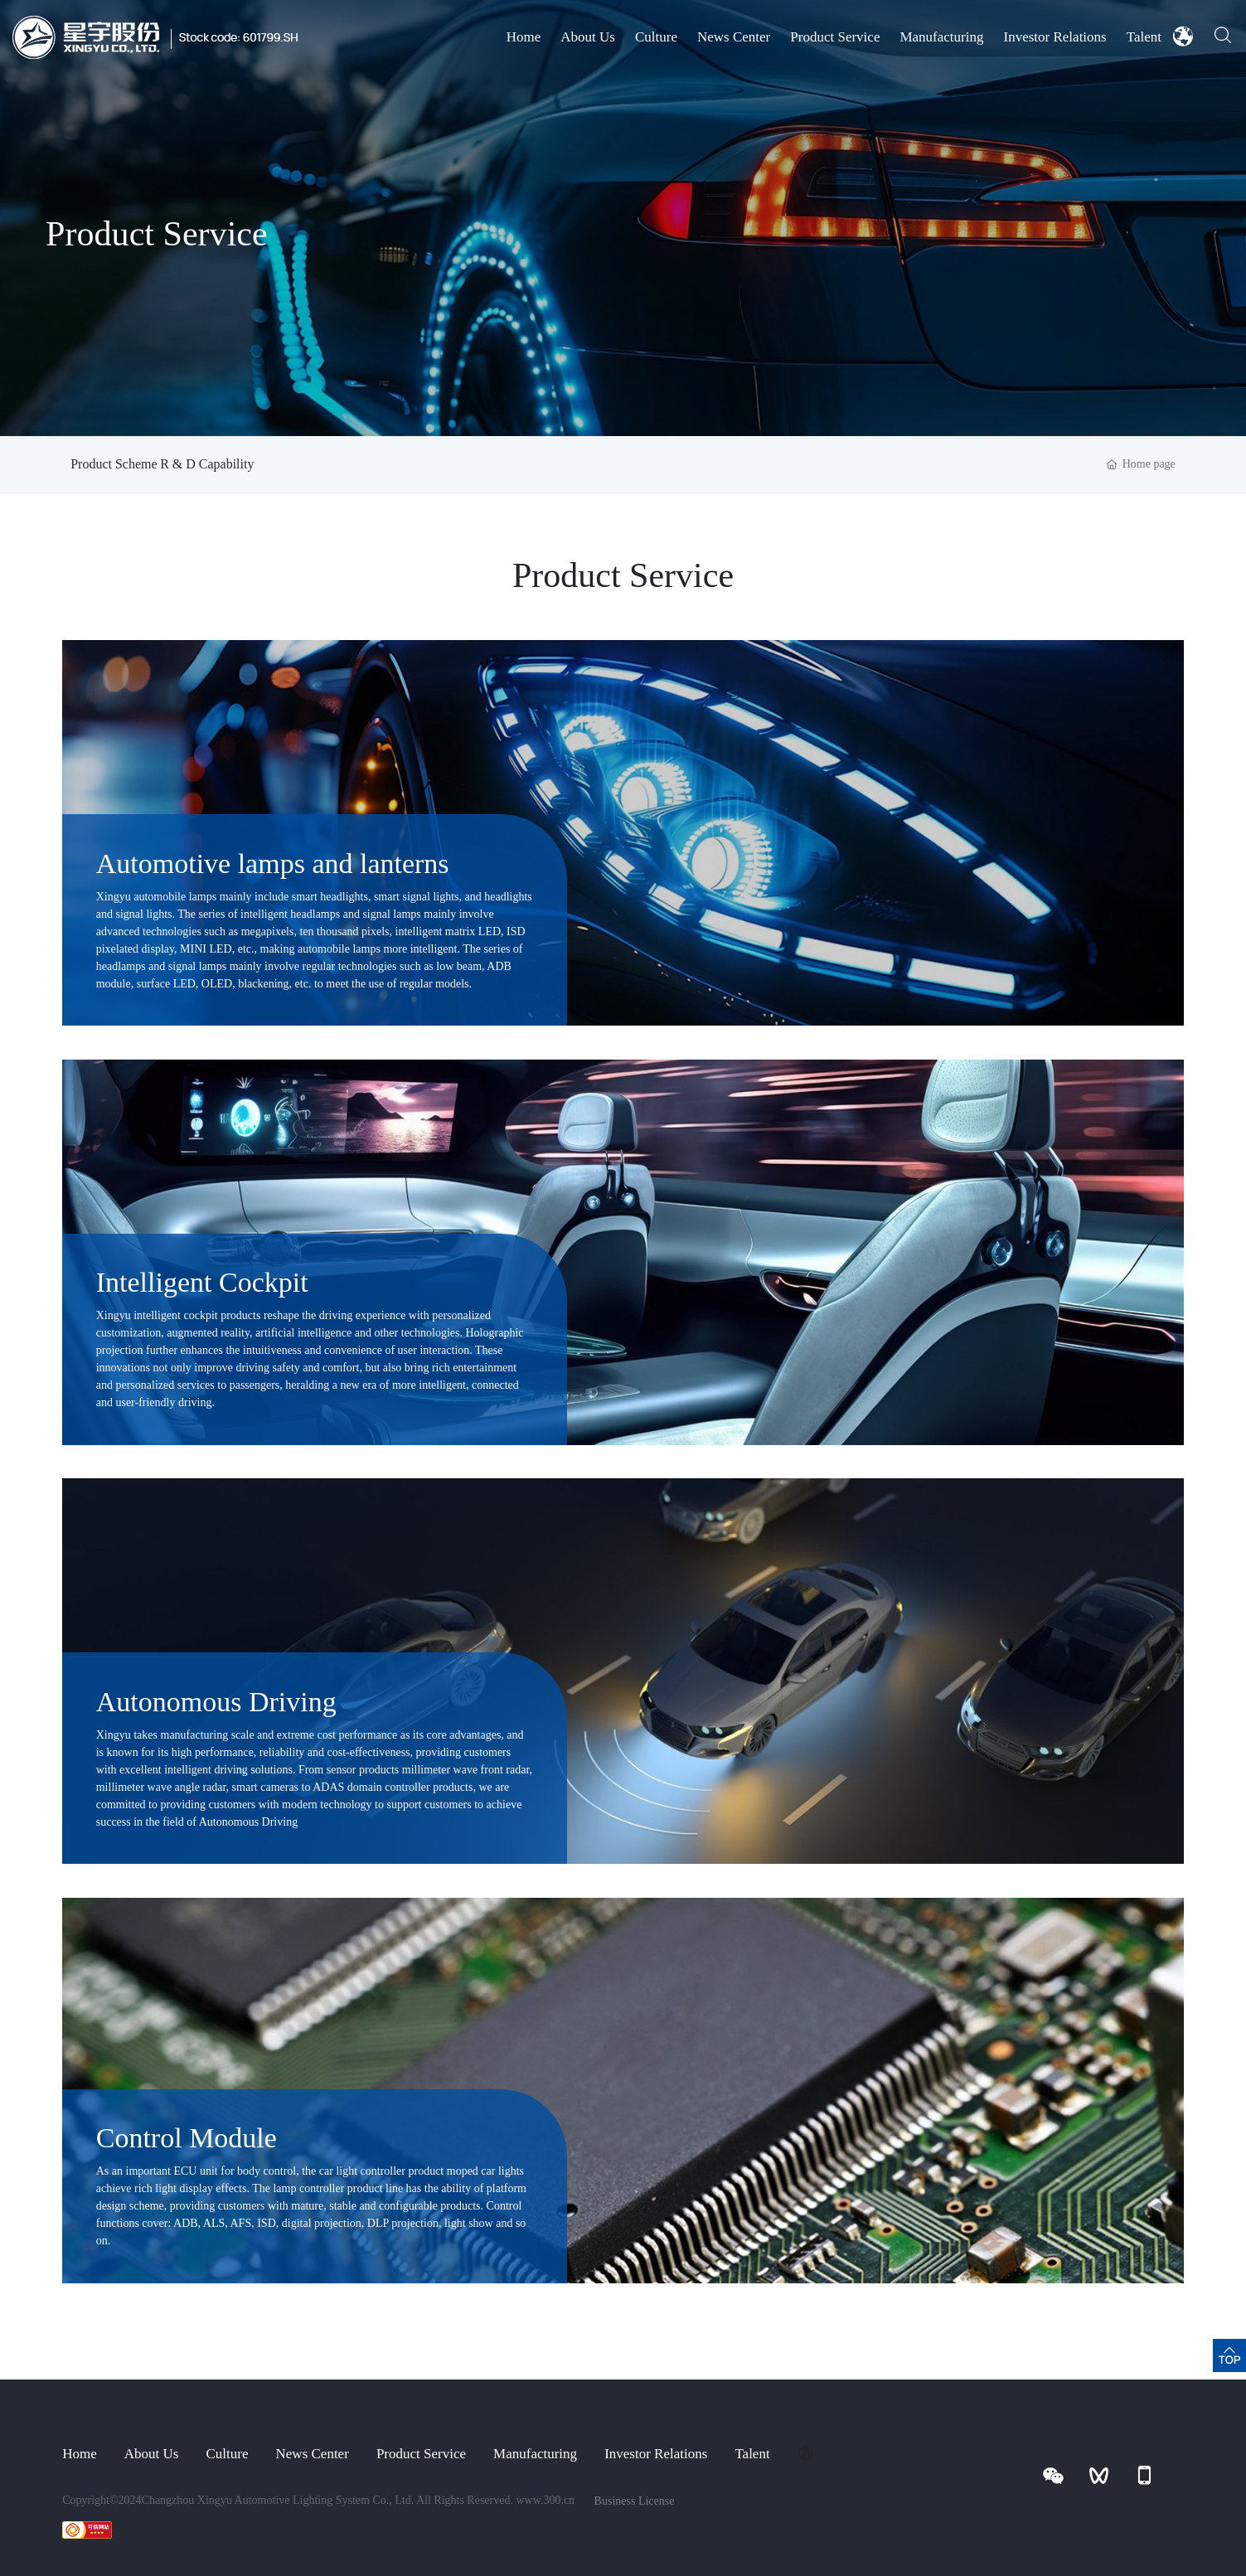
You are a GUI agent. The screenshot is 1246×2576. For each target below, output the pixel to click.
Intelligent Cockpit (202, 1282)
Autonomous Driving (216, 1701)
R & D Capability (235, 464)
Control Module (186, 2137)
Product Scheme (113, 464)
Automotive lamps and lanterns (272, 863)
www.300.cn (546, 2500)
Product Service (157, 234)
